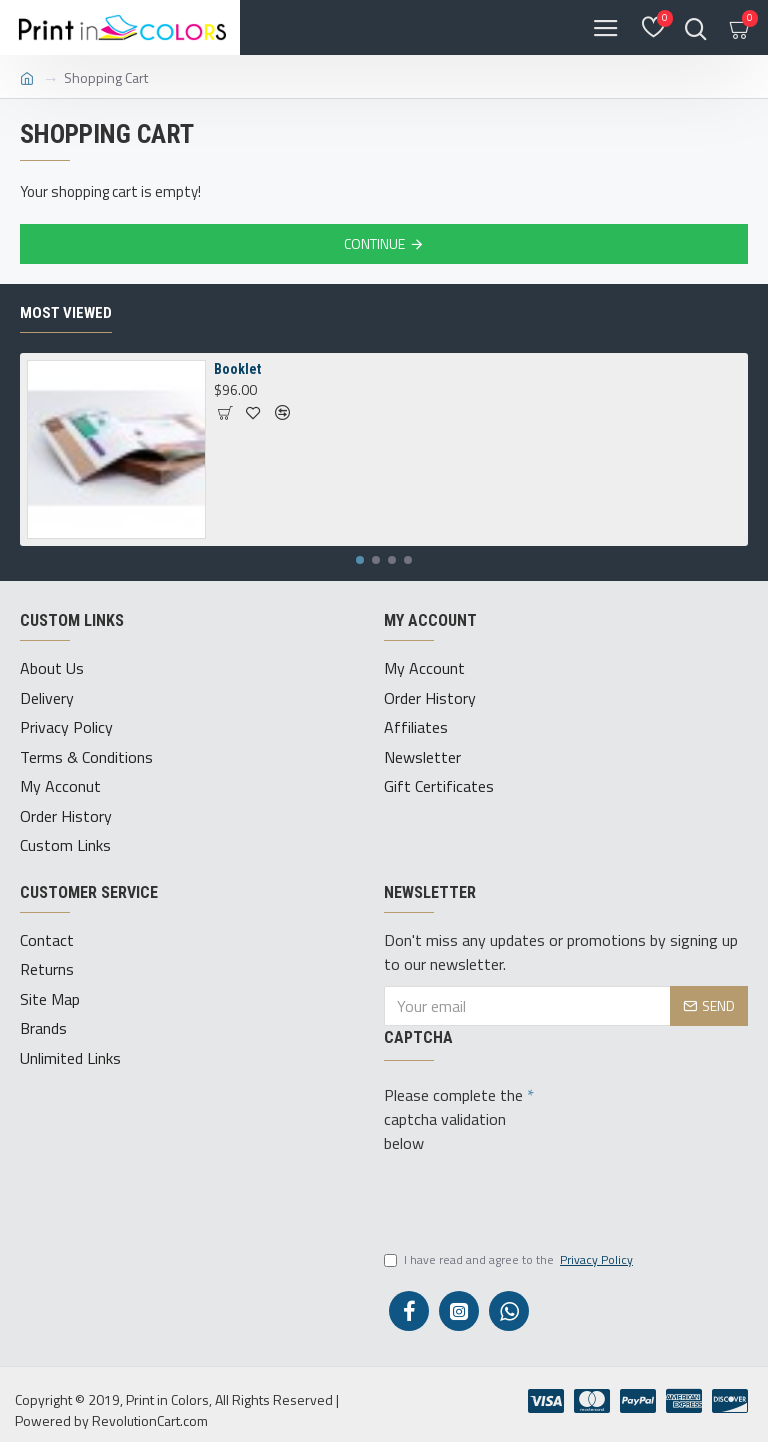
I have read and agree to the (510, 1256)
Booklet (237, 369)
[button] (360, 560)
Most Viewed (66, 313)
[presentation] (536, 1195)
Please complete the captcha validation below (453, 1115)
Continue (374, 243)
